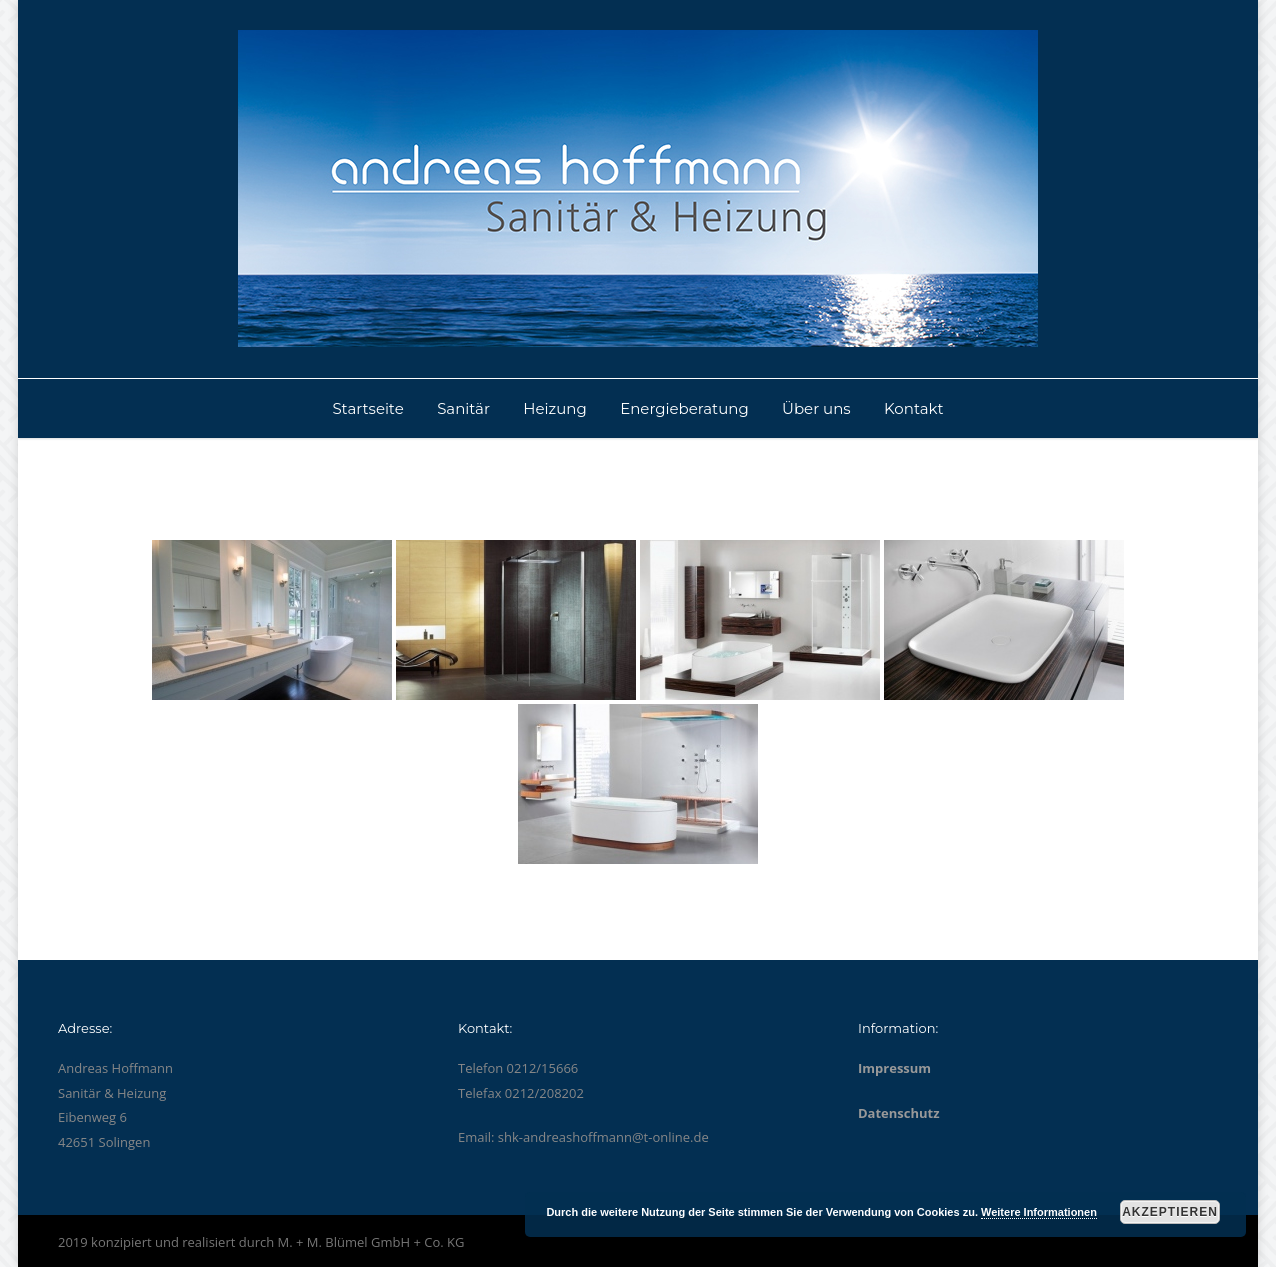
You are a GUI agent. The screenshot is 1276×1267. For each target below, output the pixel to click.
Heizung (554, 408)
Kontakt (914, 408)
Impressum (894, 1068)
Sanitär (463, 408)
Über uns (816, 408)
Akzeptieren (1170, 1212)
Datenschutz (899, 1113)
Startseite (367, 408)
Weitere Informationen (1039, 1212)
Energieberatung (684, 408)
